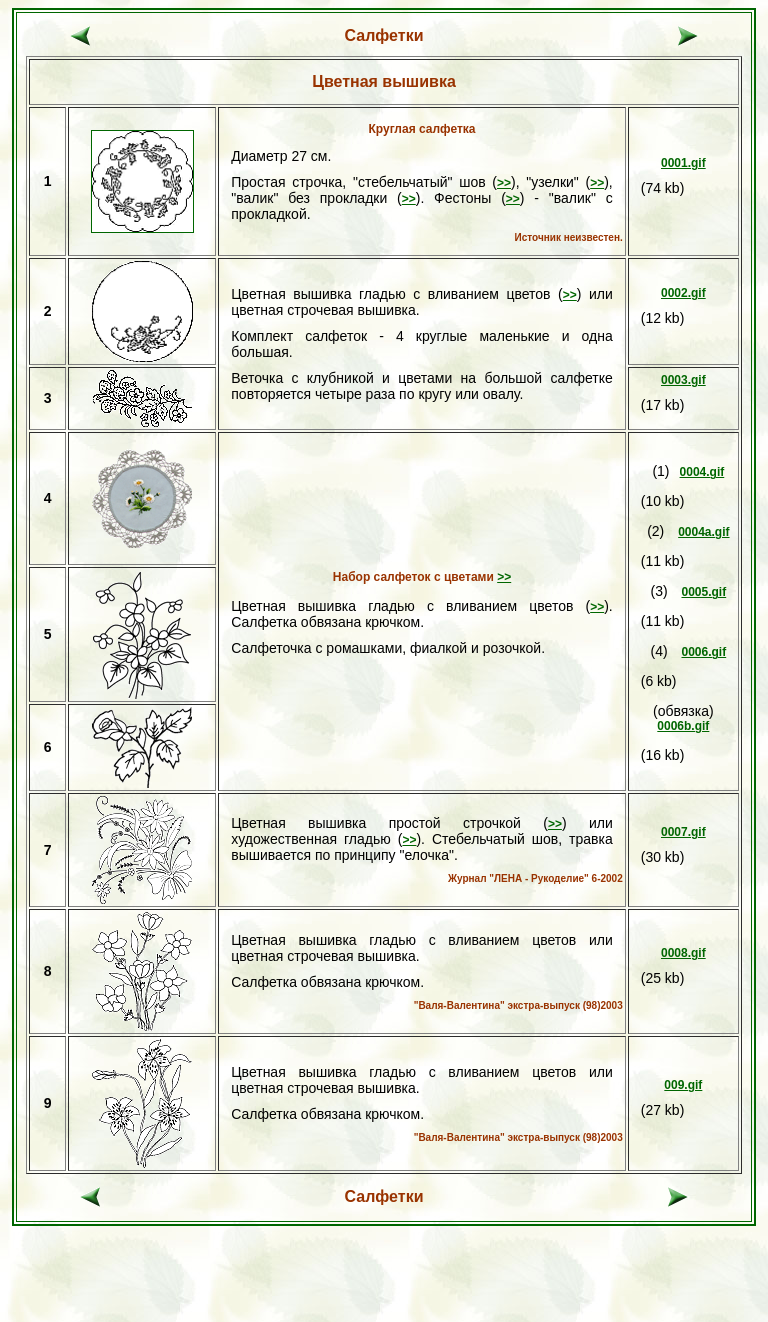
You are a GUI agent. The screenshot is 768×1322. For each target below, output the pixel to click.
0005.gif (703, 592)
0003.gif (683, 380)
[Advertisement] (384, 1284)
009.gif (683, 1085)
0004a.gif (703, 532)
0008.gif (683, 953)
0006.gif (703, 652)
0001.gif (683, 163)
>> (504, 183)
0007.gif (683, 832)
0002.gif (683, 293)
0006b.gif (683, 726)
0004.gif (702, 472)
